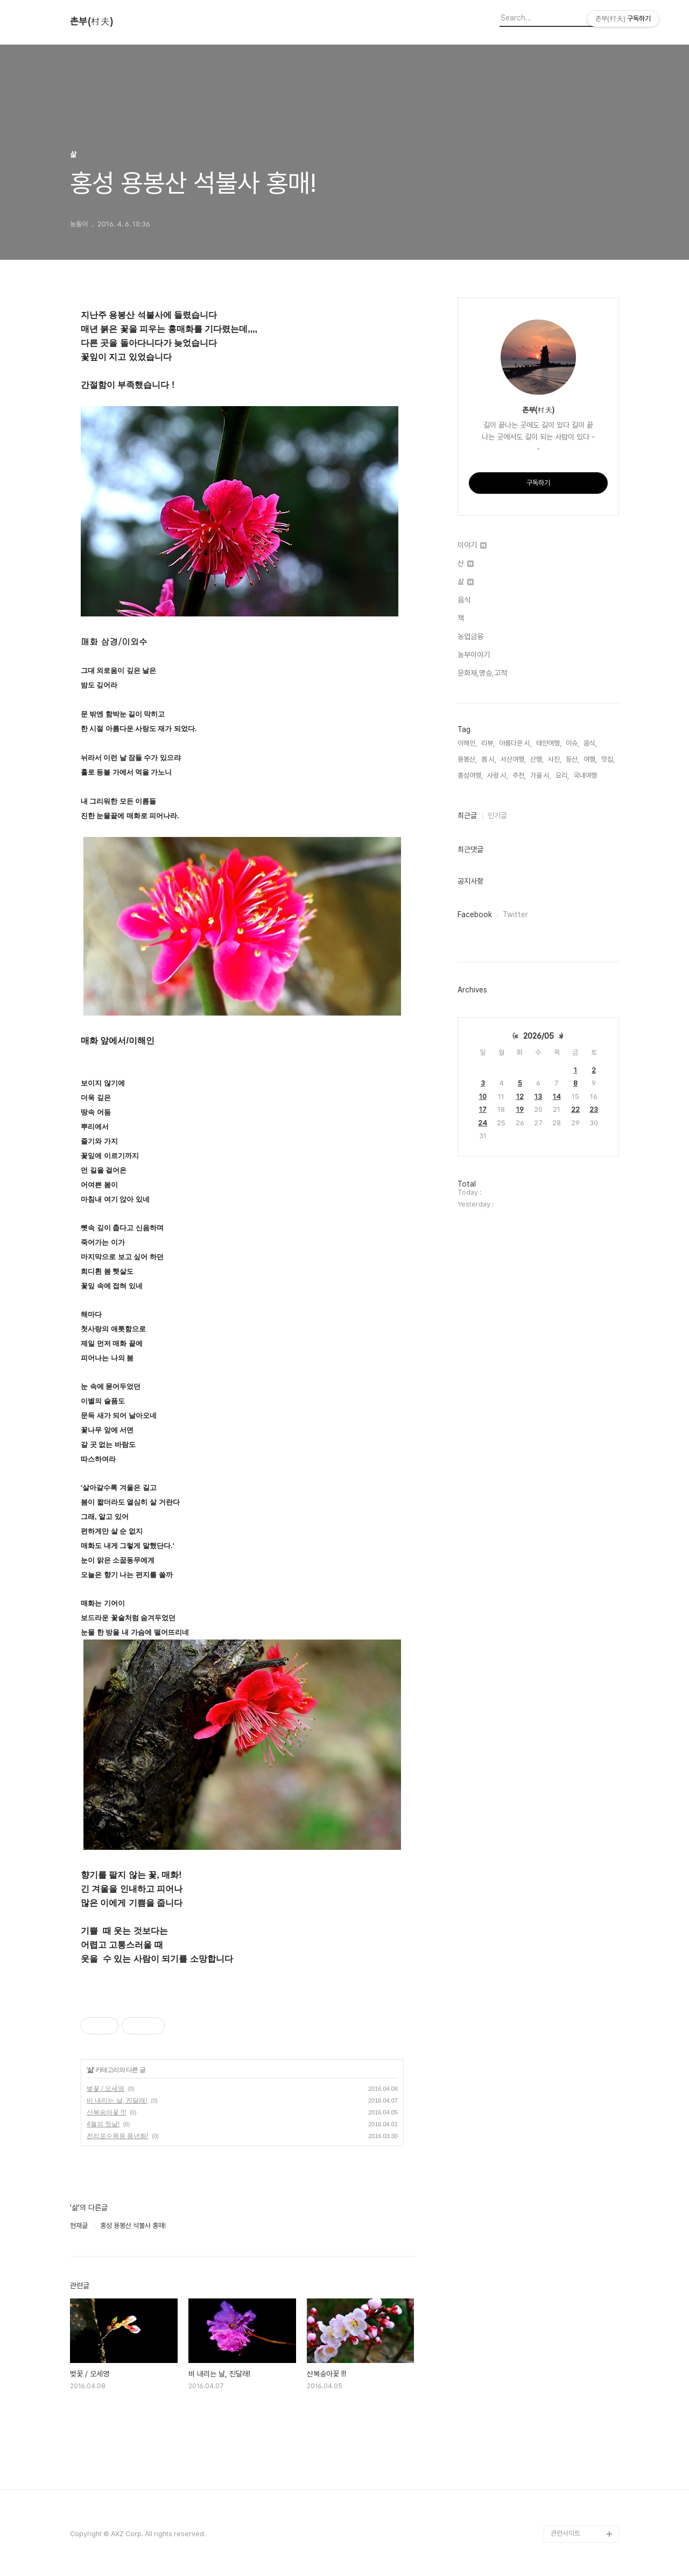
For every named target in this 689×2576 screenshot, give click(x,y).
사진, (554, 759)
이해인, (467, 743)
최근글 (467, 815)
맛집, (608, 759)
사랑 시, (497, 775)
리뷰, (488, 743)
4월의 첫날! (103, 2124)
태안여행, (548, 743)
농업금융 (470, 636)
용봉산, (467, 759)
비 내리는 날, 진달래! (117, 2100)
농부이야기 (474, 654)
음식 (464, 599)
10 (483, 1096)
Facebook (475, 914)
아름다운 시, (515, 743)
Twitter (515, 914)
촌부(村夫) (91, 21)
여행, (590, 759)
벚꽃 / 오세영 (105, 2088)
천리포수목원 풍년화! (118, 2136)
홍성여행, (470, 775)
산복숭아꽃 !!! (106, 2112)
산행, (537, 759)
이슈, (572, 743)
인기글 (497, 815)
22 (575, 1109)
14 (557, 1096)
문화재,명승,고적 (482, 673)
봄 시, (488, 759)
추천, (519, 775)
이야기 (472, 545)
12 (520, 1096)
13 (538, 1096)
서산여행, (513, 759)
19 (520, 1109)
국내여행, (586, 775)
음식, (590, 743)
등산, (572, 759)
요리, (562, 775)
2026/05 (538, 1036)
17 (483, 1109)
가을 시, (540, 775)
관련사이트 (565, 2533)
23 (593, 1109)
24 (482, 1123)
